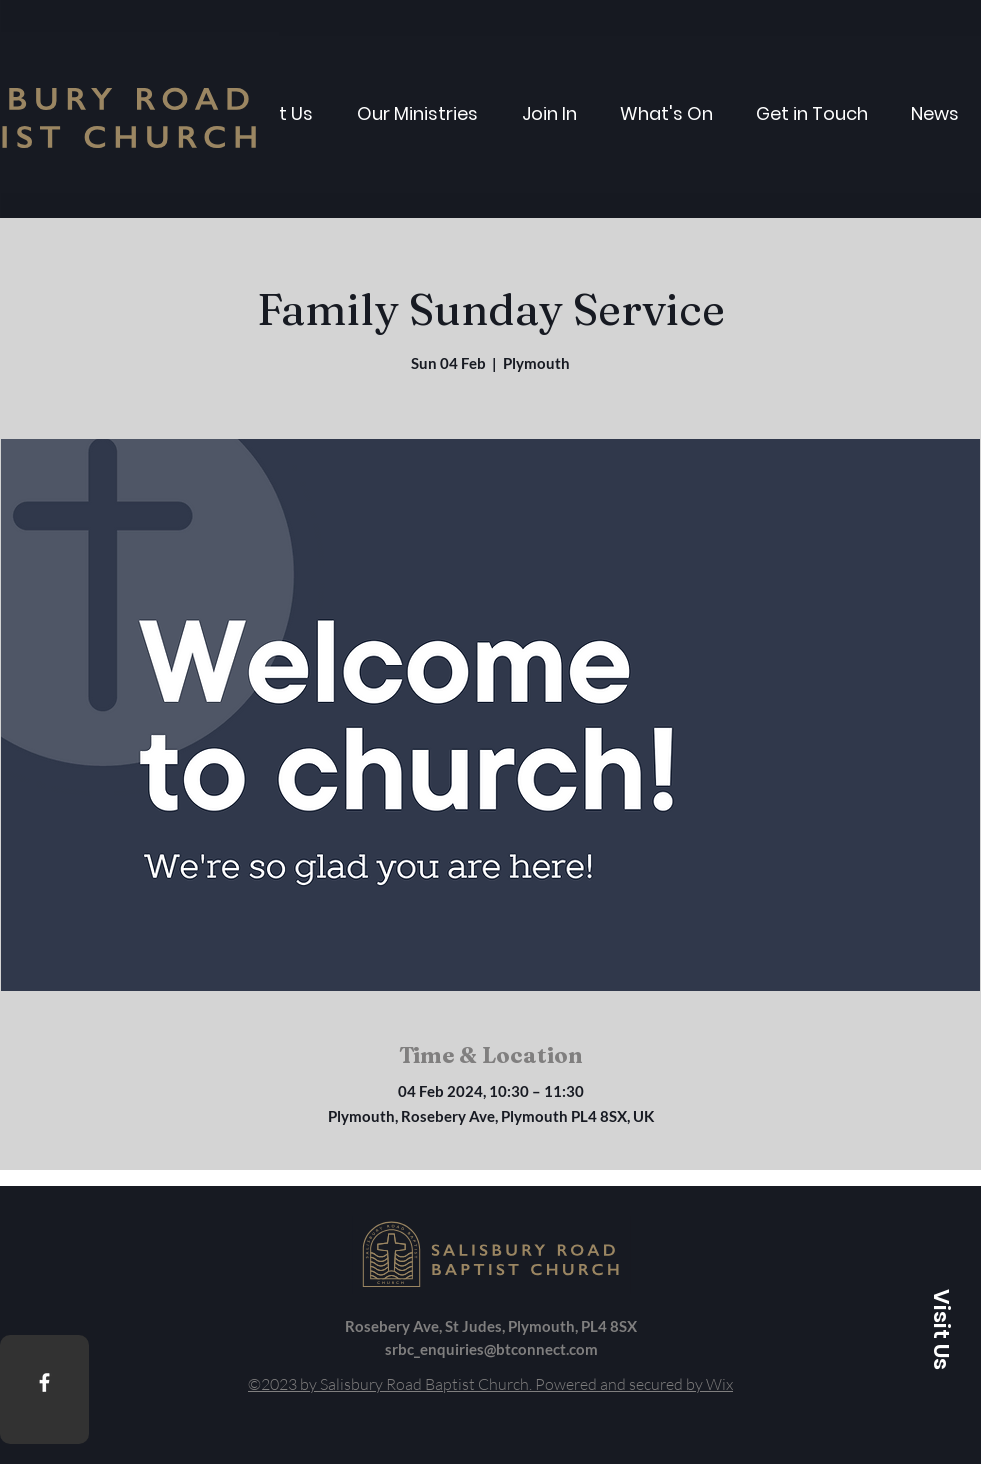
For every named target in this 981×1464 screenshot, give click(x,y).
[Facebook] (44, 1382)
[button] (941, 1329)
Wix (719, 1384)
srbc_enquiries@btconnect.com (491, 1349)
